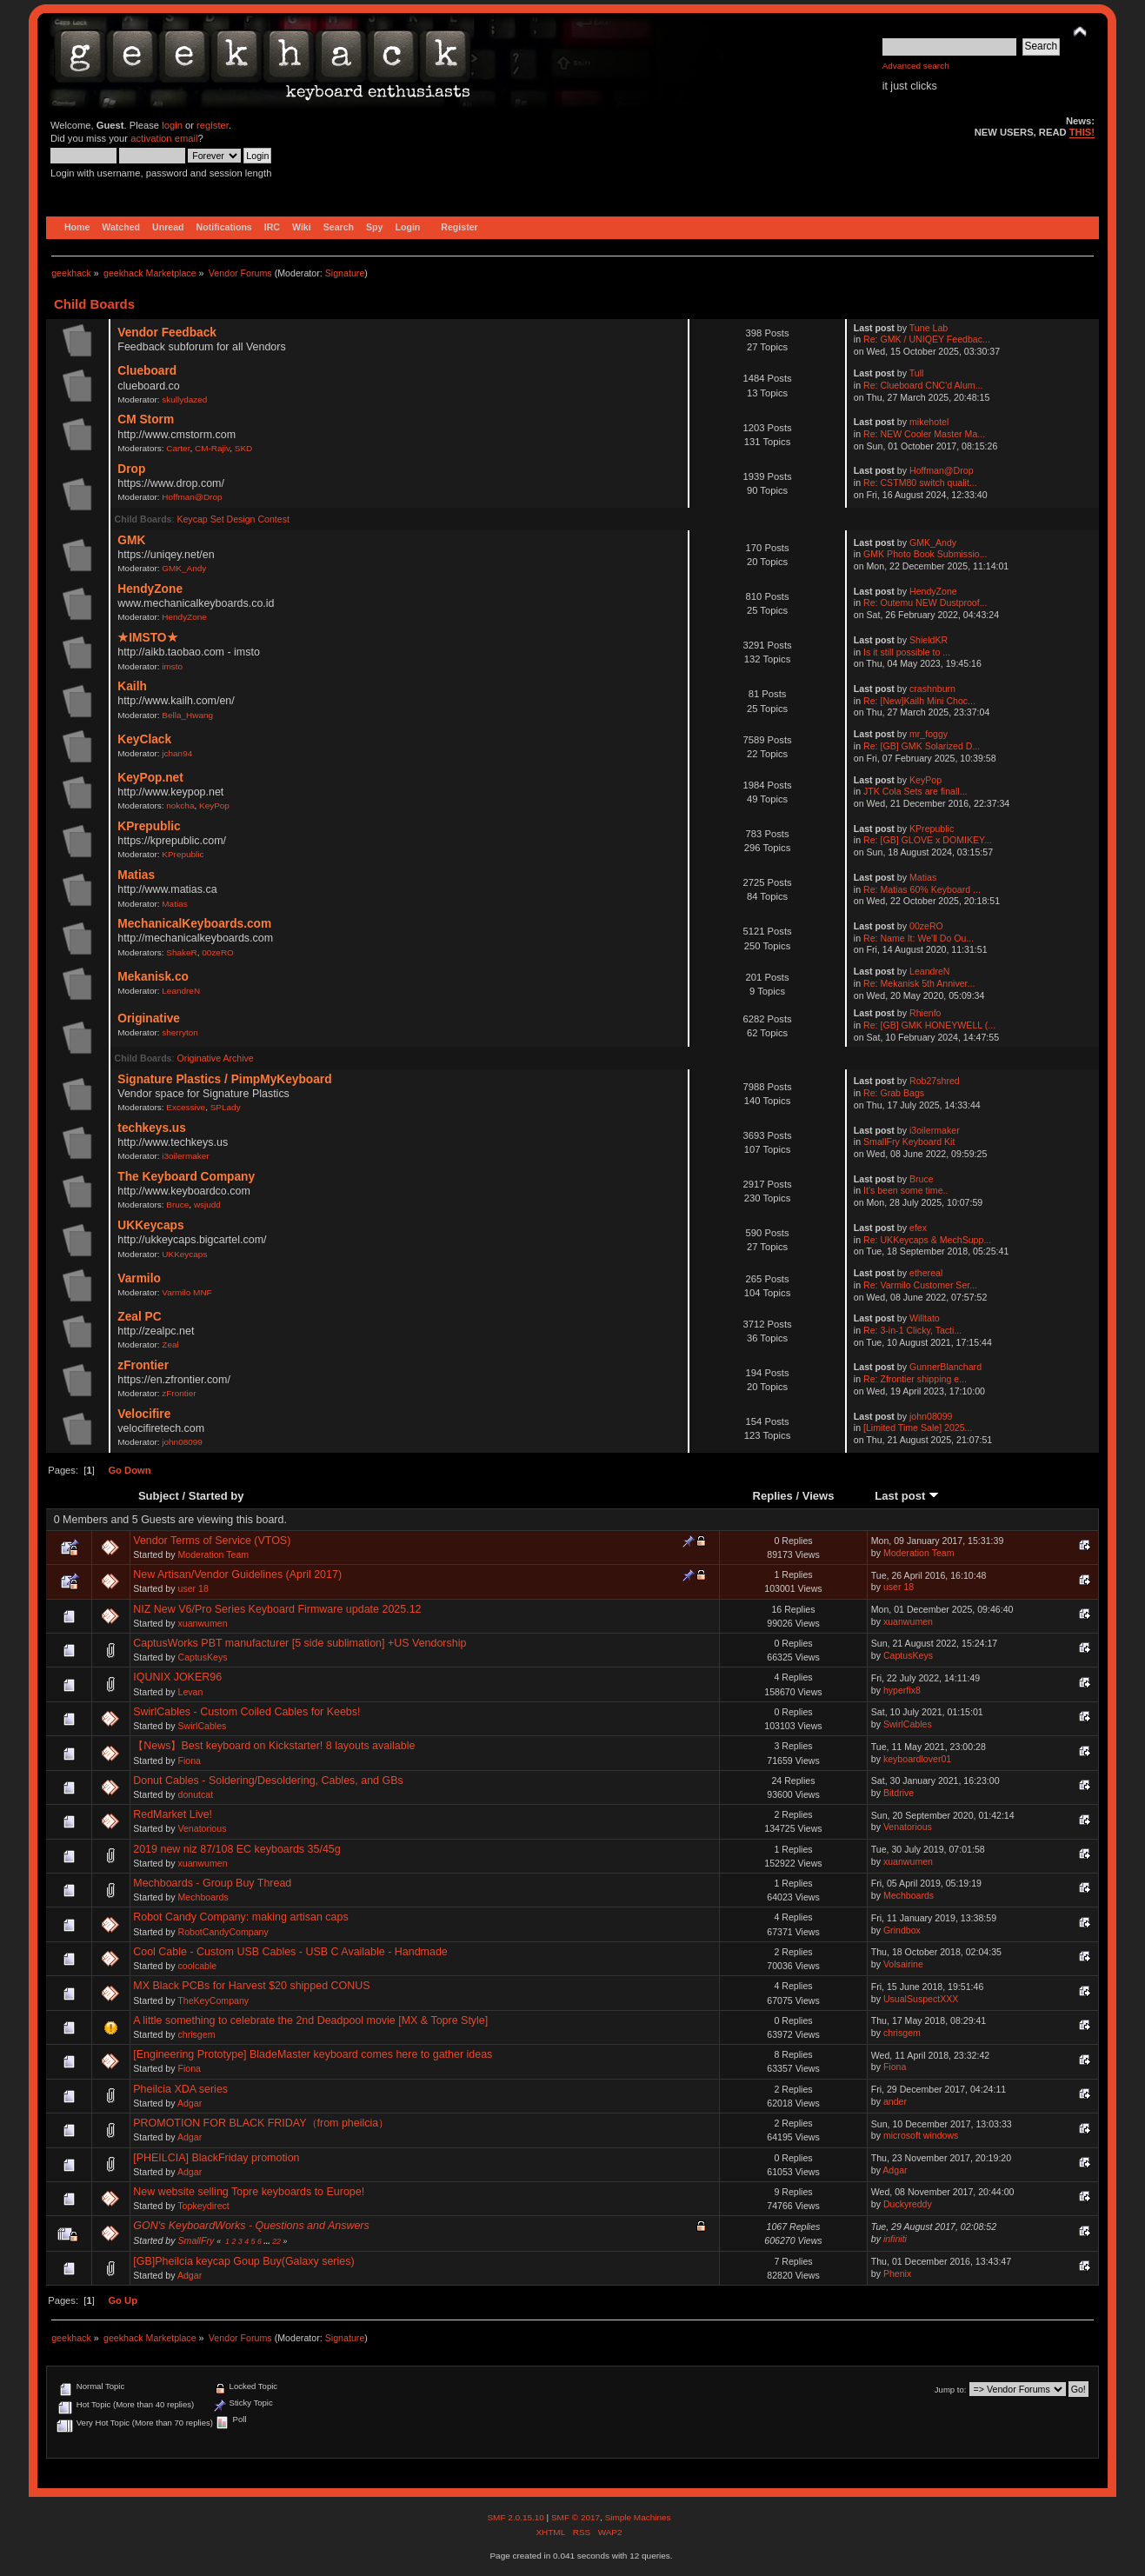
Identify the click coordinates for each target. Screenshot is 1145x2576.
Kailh (132, 686)
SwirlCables (201, 1726)
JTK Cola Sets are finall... (915, 791)
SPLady (225, 1107)
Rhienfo (925, 1013)
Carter (178, 448)
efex (918, 1227)
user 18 (192, 1588)
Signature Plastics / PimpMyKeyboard (224, 1079)
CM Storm (145, 419)
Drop (131, 469)
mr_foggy (928, 734)
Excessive (185, 1107)
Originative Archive (214, 1058)
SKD (244, 448)
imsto (172, 666)
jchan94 (177, 753)
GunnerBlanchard (945, 1366)
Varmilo (139, 1278)
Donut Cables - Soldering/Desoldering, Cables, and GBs (268, 1780)
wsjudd (207, 1204)
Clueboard (146, 370)
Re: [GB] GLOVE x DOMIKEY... (927, 840)
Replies (773, 1495)
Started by (216, 1495)
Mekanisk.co (153, 976)
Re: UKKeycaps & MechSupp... (927, 1240)
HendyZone (150, 589)
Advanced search (915, 65)
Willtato (924, 1318)
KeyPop (214, 805)
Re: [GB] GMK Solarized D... (921, 746)
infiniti (895, 2238)
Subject (158, 1495)
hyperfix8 (902, 1690)
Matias (136, 875)
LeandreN (181, 990)
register (212, 125)
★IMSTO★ (147, 637)
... (267, 2241)
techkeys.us (151, 1128)
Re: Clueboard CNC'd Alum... (922, 385)
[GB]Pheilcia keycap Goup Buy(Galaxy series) (243, 2261)
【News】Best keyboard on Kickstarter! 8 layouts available (274, 1746)
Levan (190, 1692)
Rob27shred (934, 1080)
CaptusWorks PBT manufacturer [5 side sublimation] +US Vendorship (299, 1643)
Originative (148, 1018)
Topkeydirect (203, 2205)
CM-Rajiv (212, 448)
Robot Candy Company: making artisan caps (240, 1917)
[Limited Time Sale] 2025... (917, 1427)
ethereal (925, 1273)
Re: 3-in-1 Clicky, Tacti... (912, 1330)
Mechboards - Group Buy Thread (212, 1883)
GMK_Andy (184, 568)
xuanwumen (202, 1623)
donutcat (195, 1794)
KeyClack (144, 739)
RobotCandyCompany (222, 1932)
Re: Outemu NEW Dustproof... (925, 602)
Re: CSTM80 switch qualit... (920, 482)
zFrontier (143, 1365)
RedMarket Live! (172, 1814)
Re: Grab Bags (893, 1093)
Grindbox (902, 1930)
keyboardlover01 (917, 1759)
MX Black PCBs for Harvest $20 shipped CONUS (251, 1986)
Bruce (177, 1204)
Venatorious (201, 1828)
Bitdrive (898, 1792)
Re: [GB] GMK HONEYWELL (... (929, 1025)
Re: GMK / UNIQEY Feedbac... (926, 339)
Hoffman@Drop (192, 497)
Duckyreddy (907, 2204)
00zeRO (218, 952)
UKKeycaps (150, 1225)
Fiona (189, 1760)
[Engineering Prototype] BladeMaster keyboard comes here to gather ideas (312, 2054)
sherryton (180, 1032)
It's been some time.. (905, 1190)
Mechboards (202, 1897)
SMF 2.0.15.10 (516, 2517)
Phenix (897, 2273)
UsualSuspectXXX (921, 1999)
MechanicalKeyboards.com (194, 923)
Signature (345, 273)
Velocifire (143, 1414)
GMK (131, 540)
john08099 (182, 1442)
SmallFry (195, 2240)
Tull (916, 373)
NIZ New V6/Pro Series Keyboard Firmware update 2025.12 (277, 1609)
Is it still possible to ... (906, 652)
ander (895, 2101)
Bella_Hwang (187, 715)
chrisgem (196, 2034)
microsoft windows (921, 2135)
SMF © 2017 (575, 2517)
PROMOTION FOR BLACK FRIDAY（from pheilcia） (261, 2123)
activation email (163, 138)
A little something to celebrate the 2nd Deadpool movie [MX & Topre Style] (310, 2020)
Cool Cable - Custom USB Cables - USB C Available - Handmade (290, 1952)
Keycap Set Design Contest (233, 519)
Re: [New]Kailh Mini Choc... (919, 701)
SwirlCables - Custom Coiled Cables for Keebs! (246, 1712)
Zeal (170, 1344)
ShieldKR (928, 640)
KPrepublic (148, 826)
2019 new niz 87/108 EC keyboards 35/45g (236, 1849)
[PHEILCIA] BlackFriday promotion (216, 2158)
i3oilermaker (185, 1156)
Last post (907, 1495)
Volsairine (903, 1964)
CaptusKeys (202, 1657)
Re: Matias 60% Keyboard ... (922, 889)
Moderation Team (213, 1554)
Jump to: (951, 2389)
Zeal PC (139, 1316)
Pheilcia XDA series (180, 2089)
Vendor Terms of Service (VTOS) (211, 1540)
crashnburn (932, 688)
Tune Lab (928, 328)
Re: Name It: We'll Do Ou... (918, 938)
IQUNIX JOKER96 (177, 1677)
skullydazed (184, 399)
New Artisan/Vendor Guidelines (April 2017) (237, 1574)
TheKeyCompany (213, 2000)
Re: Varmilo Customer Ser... (920, 1285)
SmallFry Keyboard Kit (909, 1141)
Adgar (189, 2103)
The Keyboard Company (186, 1176)
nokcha (180, 805)
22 (276, 2241)
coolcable (196, 1965)
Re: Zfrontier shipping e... (915, 1379)
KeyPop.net (150, 777)
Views (818, 1495)
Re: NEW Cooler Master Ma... (924, 434)
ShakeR (181, 952)
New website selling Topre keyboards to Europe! (248, 2192)
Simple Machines (638, 2517)
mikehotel (929, 421)
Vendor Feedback (166, 332)
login (172, 125)
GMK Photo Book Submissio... (925, 554)
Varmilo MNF (186, 1292)
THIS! (1082, 132)
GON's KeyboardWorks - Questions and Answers (251, 2226)
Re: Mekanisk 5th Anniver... (919, 983)
